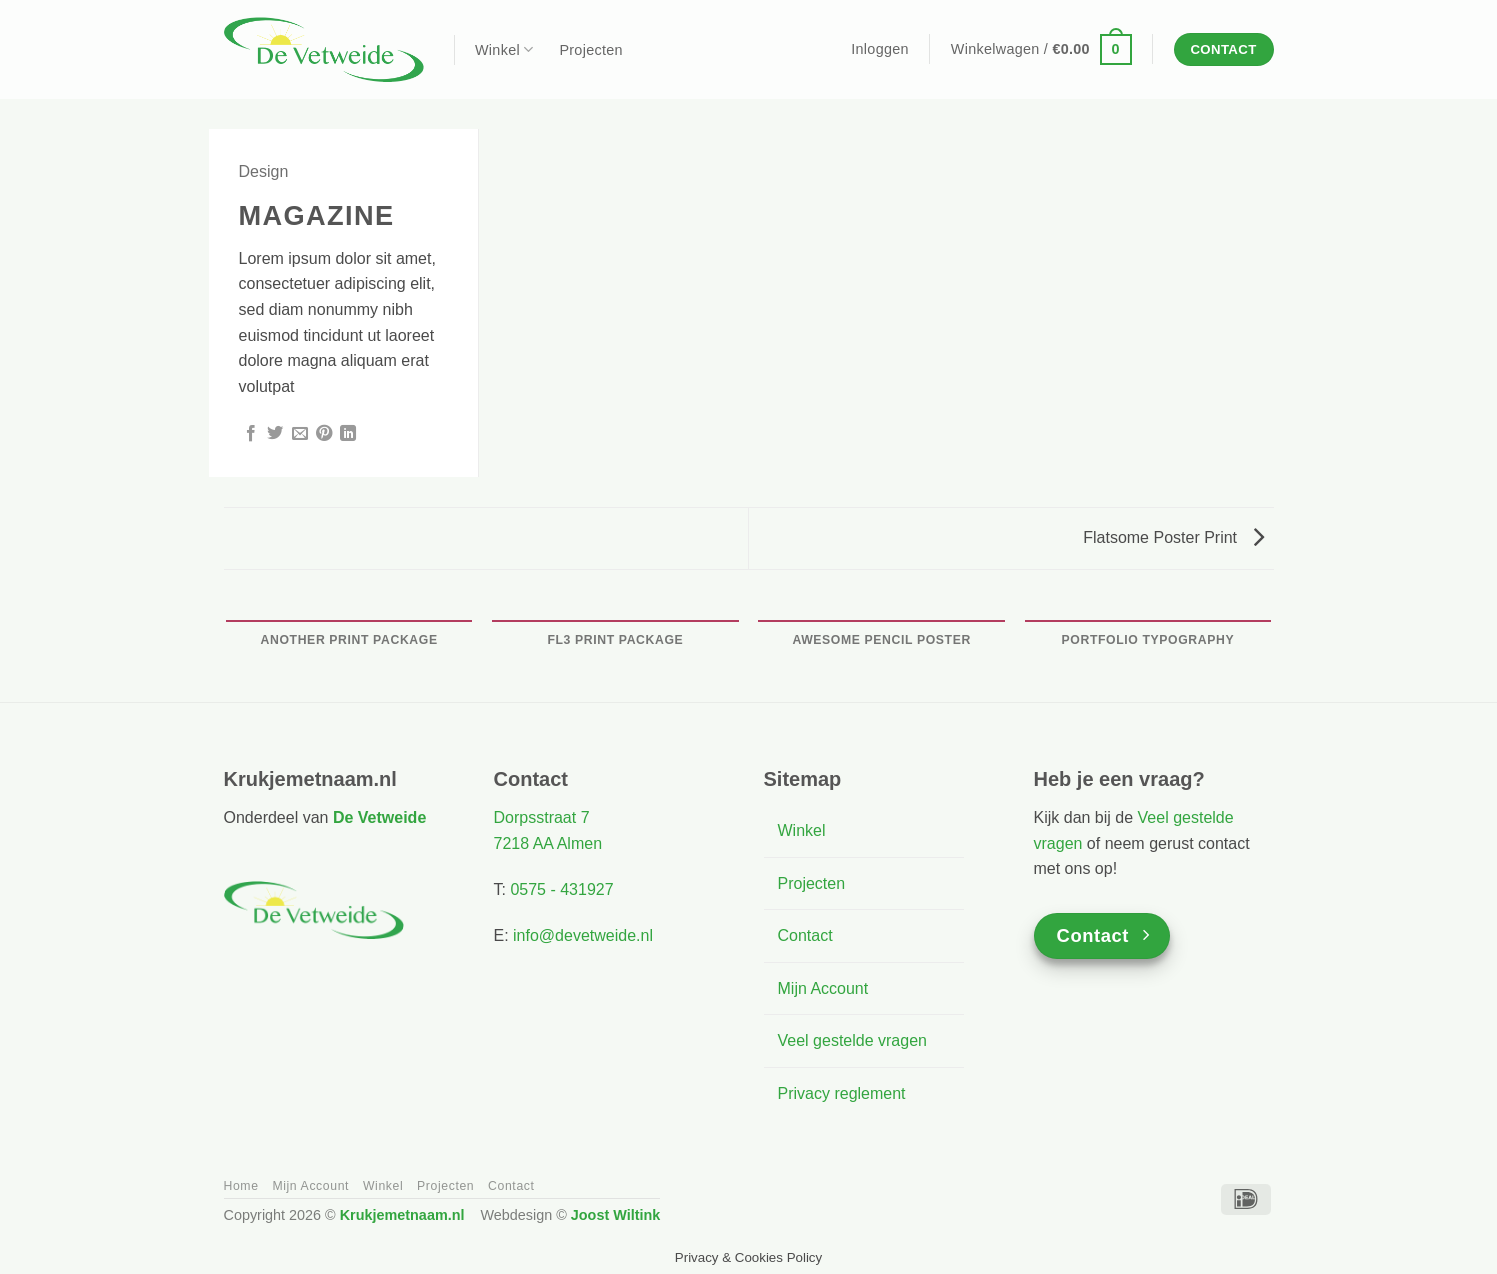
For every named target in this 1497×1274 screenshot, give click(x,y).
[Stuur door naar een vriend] (300, 434)
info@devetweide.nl (583, 935)
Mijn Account (823, 988)
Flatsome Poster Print (1173, 537)
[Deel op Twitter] (275, 434)
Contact (805, 935)
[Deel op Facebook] (251, 434)
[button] (880, 49)
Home (241, 1186)
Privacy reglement (842, 1093)
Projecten (590, 50)
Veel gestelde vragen (852, 1040)
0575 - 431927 (561, 889)
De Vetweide (379, 817)
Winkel (504, 49)
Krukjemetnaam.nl (402, 1215)
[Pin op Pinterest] (324, 434)
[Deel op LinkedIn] (348, 434)
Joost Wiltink (615, 1215)
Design (264, 171)
